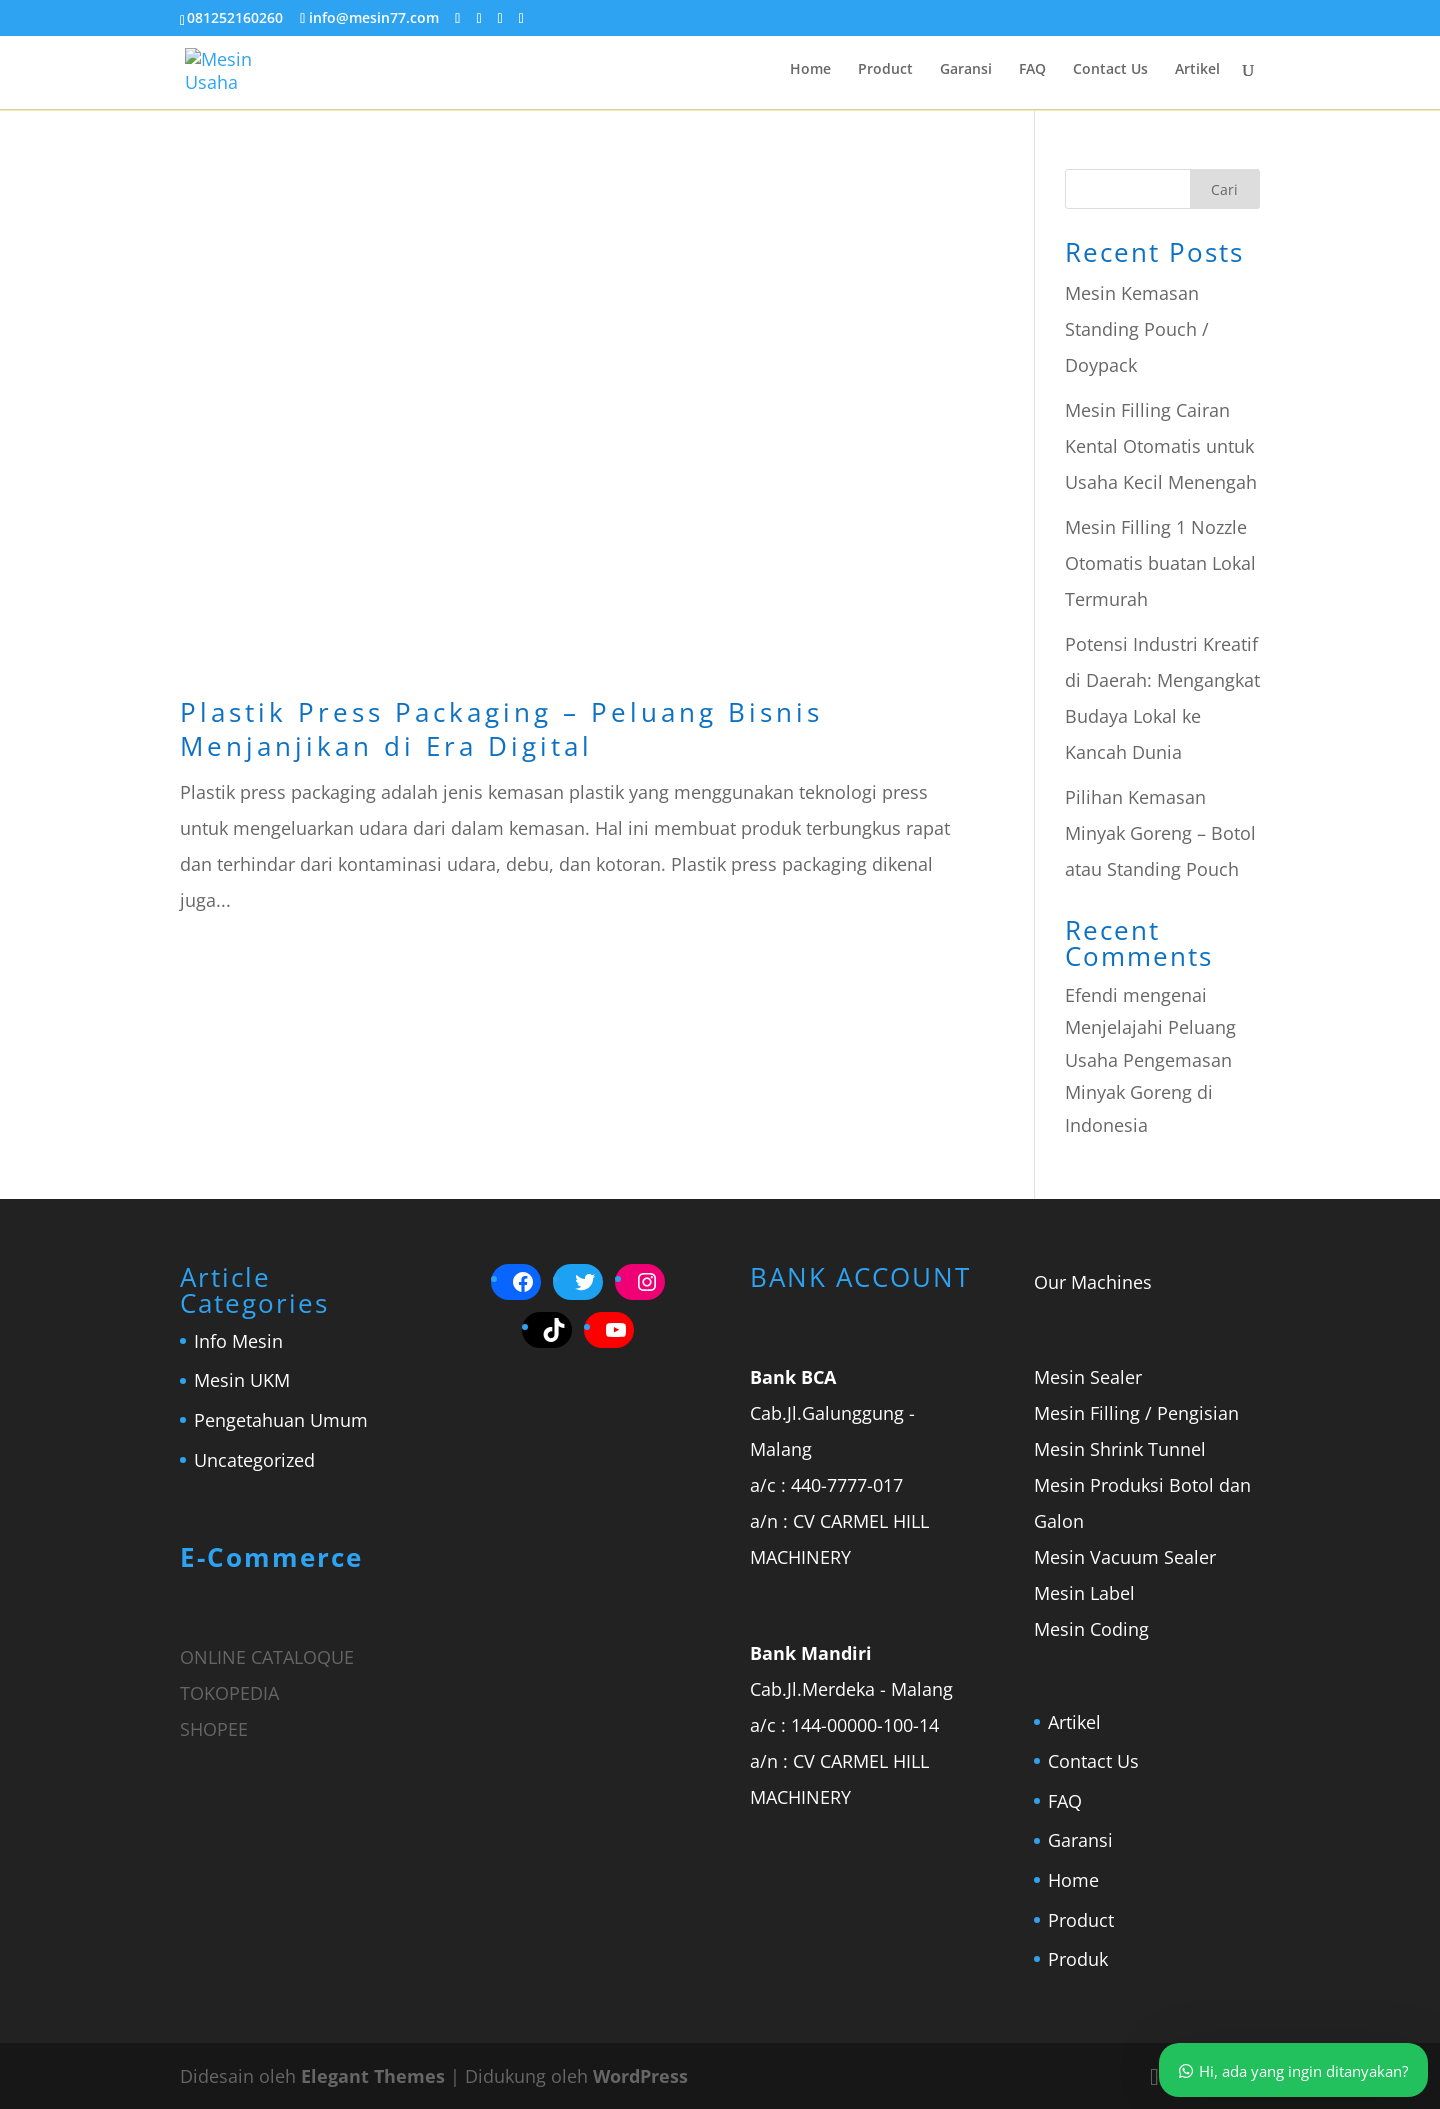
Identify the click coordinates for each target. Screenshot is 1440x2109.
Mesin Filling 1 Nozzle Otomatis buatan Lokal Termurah (1160, 563)
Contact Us (1110, 71)
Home (810, 71)
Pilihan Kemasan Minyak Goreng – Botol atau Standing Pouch (1160, 833)
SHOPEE (214, 1729)
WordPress (640, 2076)
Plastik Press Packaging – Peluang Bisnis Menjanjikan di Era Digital (501, 729)
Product (885, 71)
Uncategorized (254, 1460)
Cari (1224, 189)
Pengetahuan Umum (281, 1420)
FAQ (1032, 71)
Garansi (966, 71)
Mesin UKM (242, 1380)
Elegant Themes (373, 2076)
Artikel (1197, 71)
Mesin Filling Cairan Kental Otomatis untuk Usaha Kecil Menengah (1161, 446)
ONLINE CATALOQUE (267, 1657)
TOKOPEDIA (229, 1693)
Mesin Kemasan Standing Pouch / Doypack (1137, 329)
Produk (1078, 1959)
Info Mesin (238, 1341)
